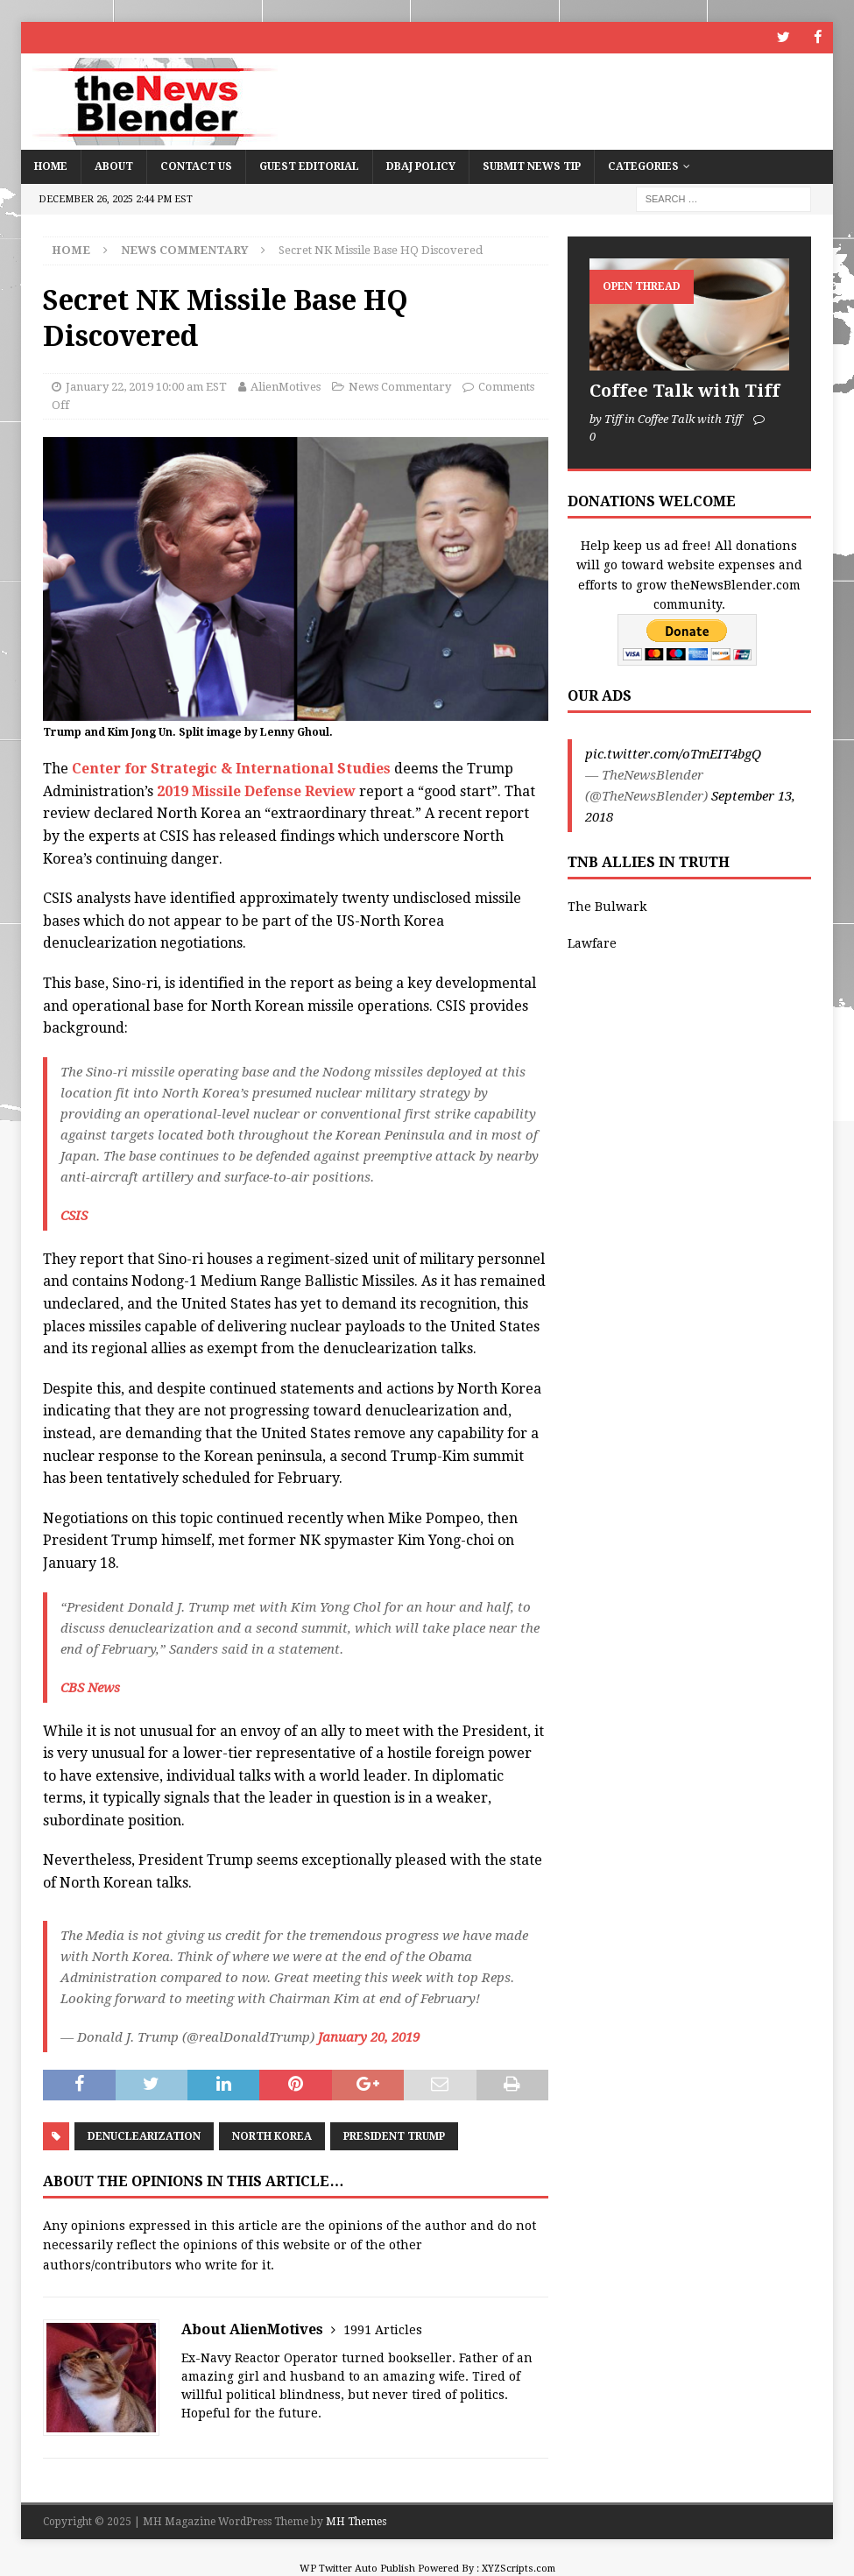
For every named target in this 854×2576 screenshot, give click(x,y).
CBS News (90, 1687)
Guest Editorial (309, 165)
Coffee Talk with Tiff (684, 389)
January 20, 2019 (369, 2036)
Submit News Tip (532, 165)
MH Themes (356, 2522)
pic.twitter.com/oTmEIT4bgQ (673, 754)
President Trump (394, 2136)
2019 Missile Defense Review (258, 790)
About (114, 165)
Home (50, 165)
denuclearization (144, 2136)
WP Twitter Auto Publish (357, 2568)
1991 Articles (382, 2330)
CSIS (74, 1215)
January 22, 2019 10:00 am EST (146, 385)
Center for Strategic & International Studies (231, 768)
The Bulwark (607, 907)
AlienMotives (286, 385)
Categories (643, 165)
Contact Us (196, 165)
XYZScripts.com (518, 2568)
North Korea (272, 2136)
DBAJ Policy (420, 165)
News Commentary (400, 385)
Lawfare (592, 943)
